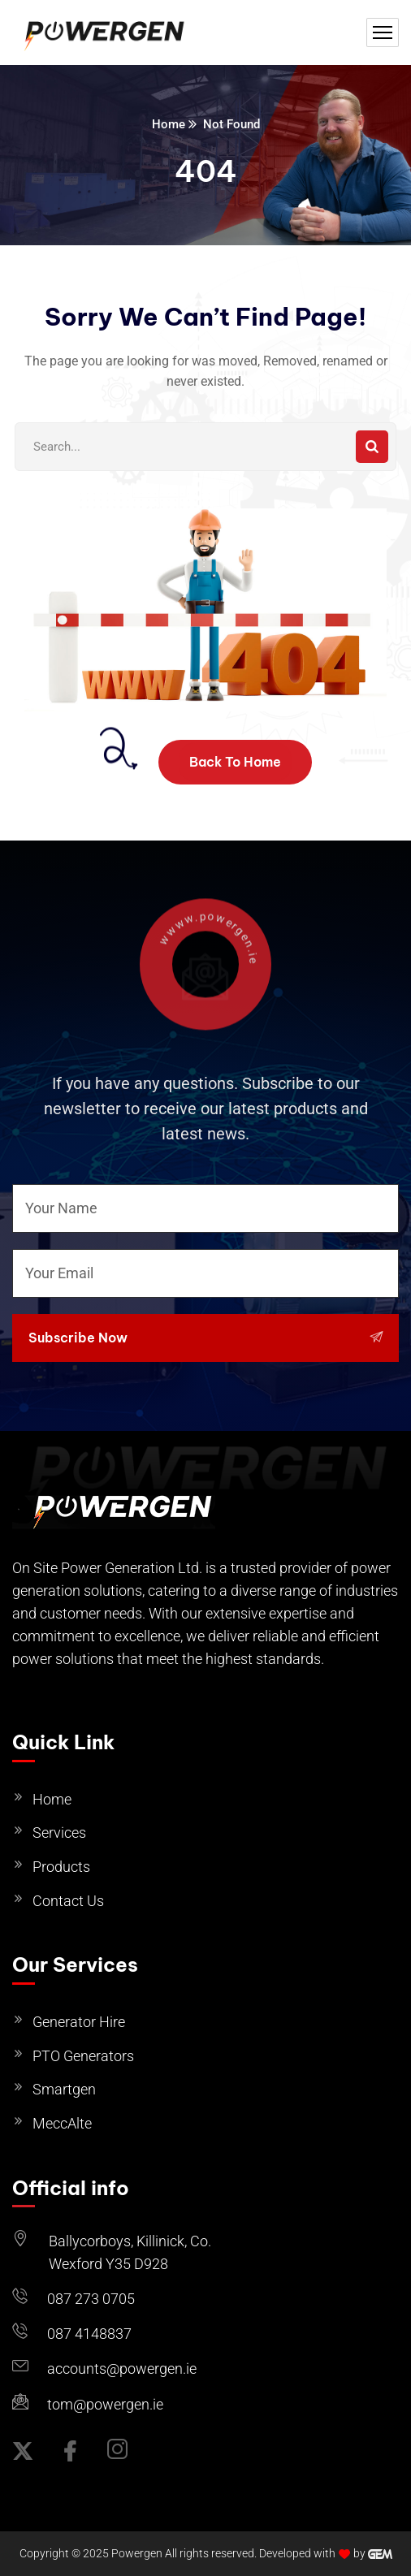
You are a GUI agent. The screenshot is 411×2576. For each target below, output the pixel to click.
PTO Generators (83, 2055)
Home (168, 124)
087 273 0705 (91, 2298)
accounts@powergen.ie (122, 2368)
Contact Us (68, 1900)
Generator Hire (78, 2021)
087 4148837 (89, 2333)
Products (61, 1866)
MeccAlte (62, 2123)
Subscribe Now (205, 1337)
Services (59, 1832)
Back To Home (235, 762)
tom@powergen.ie (105, 2404)
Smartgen (64, 2089)
